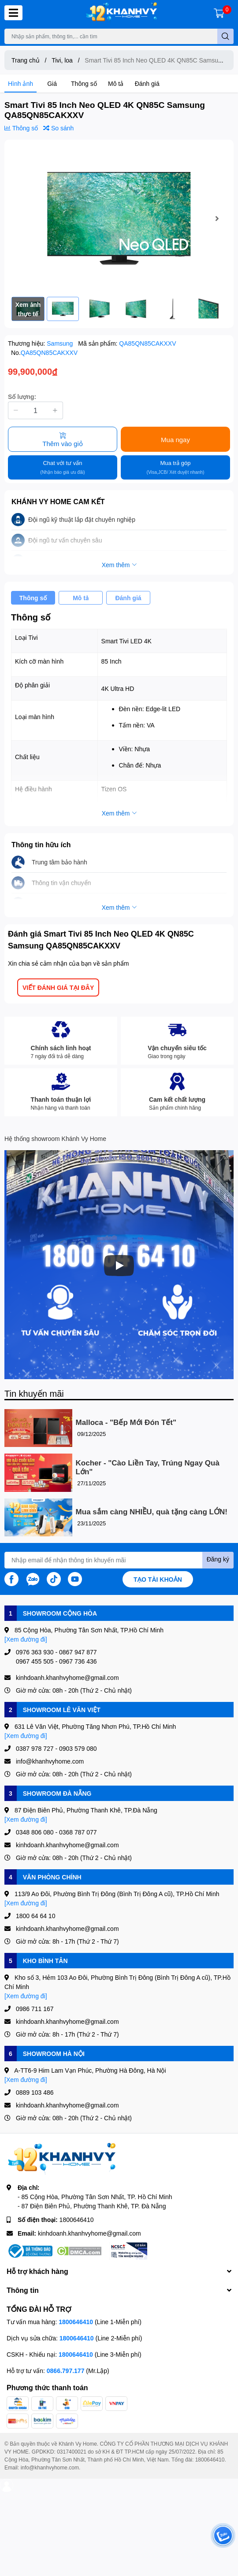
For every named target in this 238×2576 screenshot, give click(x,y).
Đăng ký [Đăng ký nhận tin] (218, 1559)
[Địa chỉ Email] (119, 1560)
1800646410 (77, 2219)
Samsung (60, 343)
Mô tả (115, 83)
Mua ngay (175, 439)
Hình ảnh (20, 83)
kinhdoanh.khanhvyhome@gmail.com (89, 2233)
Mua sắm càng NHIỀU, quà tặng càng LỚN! (151, 1512)
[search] (225, 36)
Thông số (84, 83)
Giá (52, 83)
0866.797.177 (66, 2370)
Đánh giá (147, 83)
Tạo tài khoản (158, 1579)
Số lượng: (22, 396)
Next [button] (217, 218)
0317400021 (71, 2451)
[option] (119, 218)
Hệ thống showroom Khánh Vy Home (55, 1138)
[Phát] (119, 1265)
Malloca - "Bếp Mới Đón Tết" (126, 1422)
